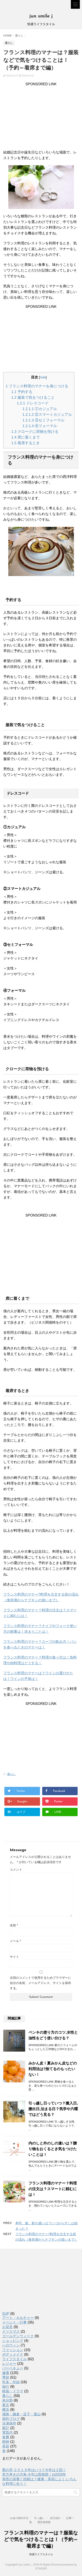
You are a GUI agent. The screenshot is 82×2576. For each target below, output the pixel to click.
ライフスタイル (14, 2359)
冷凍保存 (9, 2423)
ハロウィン (11, 2345)
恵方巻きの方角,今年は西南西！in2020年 (34, 2474)
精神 (5, 2442)
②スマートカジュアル (47, 415)
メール (15, 1941)
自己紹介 (55, 2518)
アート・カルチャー (18, 2318)
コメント (16, 1869)
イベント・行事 (14, 2322)
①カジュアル (40, 409)
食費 (5, 2437)
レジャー (9, 2363)
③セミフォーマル (44, 420)
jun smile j (41, 16)
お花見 (7, 2327)
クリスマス (11, 2331)
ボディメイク (12, 2354)
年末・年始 (11, 2382)
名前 (14, 1925)
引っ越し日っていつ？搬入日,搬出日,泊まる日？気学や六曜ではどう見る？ (53, 2109)
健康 (5, 2373)
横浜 (5, 2409)
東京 (5, 2405)
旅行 (5, 2386)
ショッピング (12, 2341)
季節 (5, 2377)
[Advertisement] (41, 116)
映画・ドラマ (12, 2391)
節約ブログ (11, 2419)
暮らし (11, 1774)
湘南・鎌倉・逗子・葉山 (21, 2414)
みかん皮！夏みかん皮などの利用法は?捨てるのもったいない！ (52, 2069)
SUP (5, 2313)
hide (43, 377)
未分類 (7, 2400)
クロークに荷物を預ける (34, 432)
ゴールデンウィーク (18, 2336)
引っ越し (39, 2518)
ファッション (12, 2350)
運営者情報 (44, 2522)
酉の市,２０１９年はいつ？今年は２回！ (34, 2470)
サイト (14, 1956)
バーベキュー (12, 2368)
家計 (5, 2428)
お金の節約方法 (19, 2518)
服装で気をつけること (33, 397)
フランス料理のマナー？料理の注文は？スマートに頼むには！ (52, 2189)
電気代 (7, 2432)
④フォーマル (40, 426)
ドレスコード (33, 403)
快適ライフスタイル (41, 2554)
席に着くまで (25, 437)
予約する (21, 392)
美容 (5, 2446)
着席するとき (25, 443)
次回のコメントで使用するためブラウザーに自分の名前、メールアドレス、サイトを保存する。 (40, 1983)
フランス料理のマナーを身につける (37, 386)
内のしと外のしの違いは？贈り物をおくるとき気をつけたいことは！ (52, 2149)
